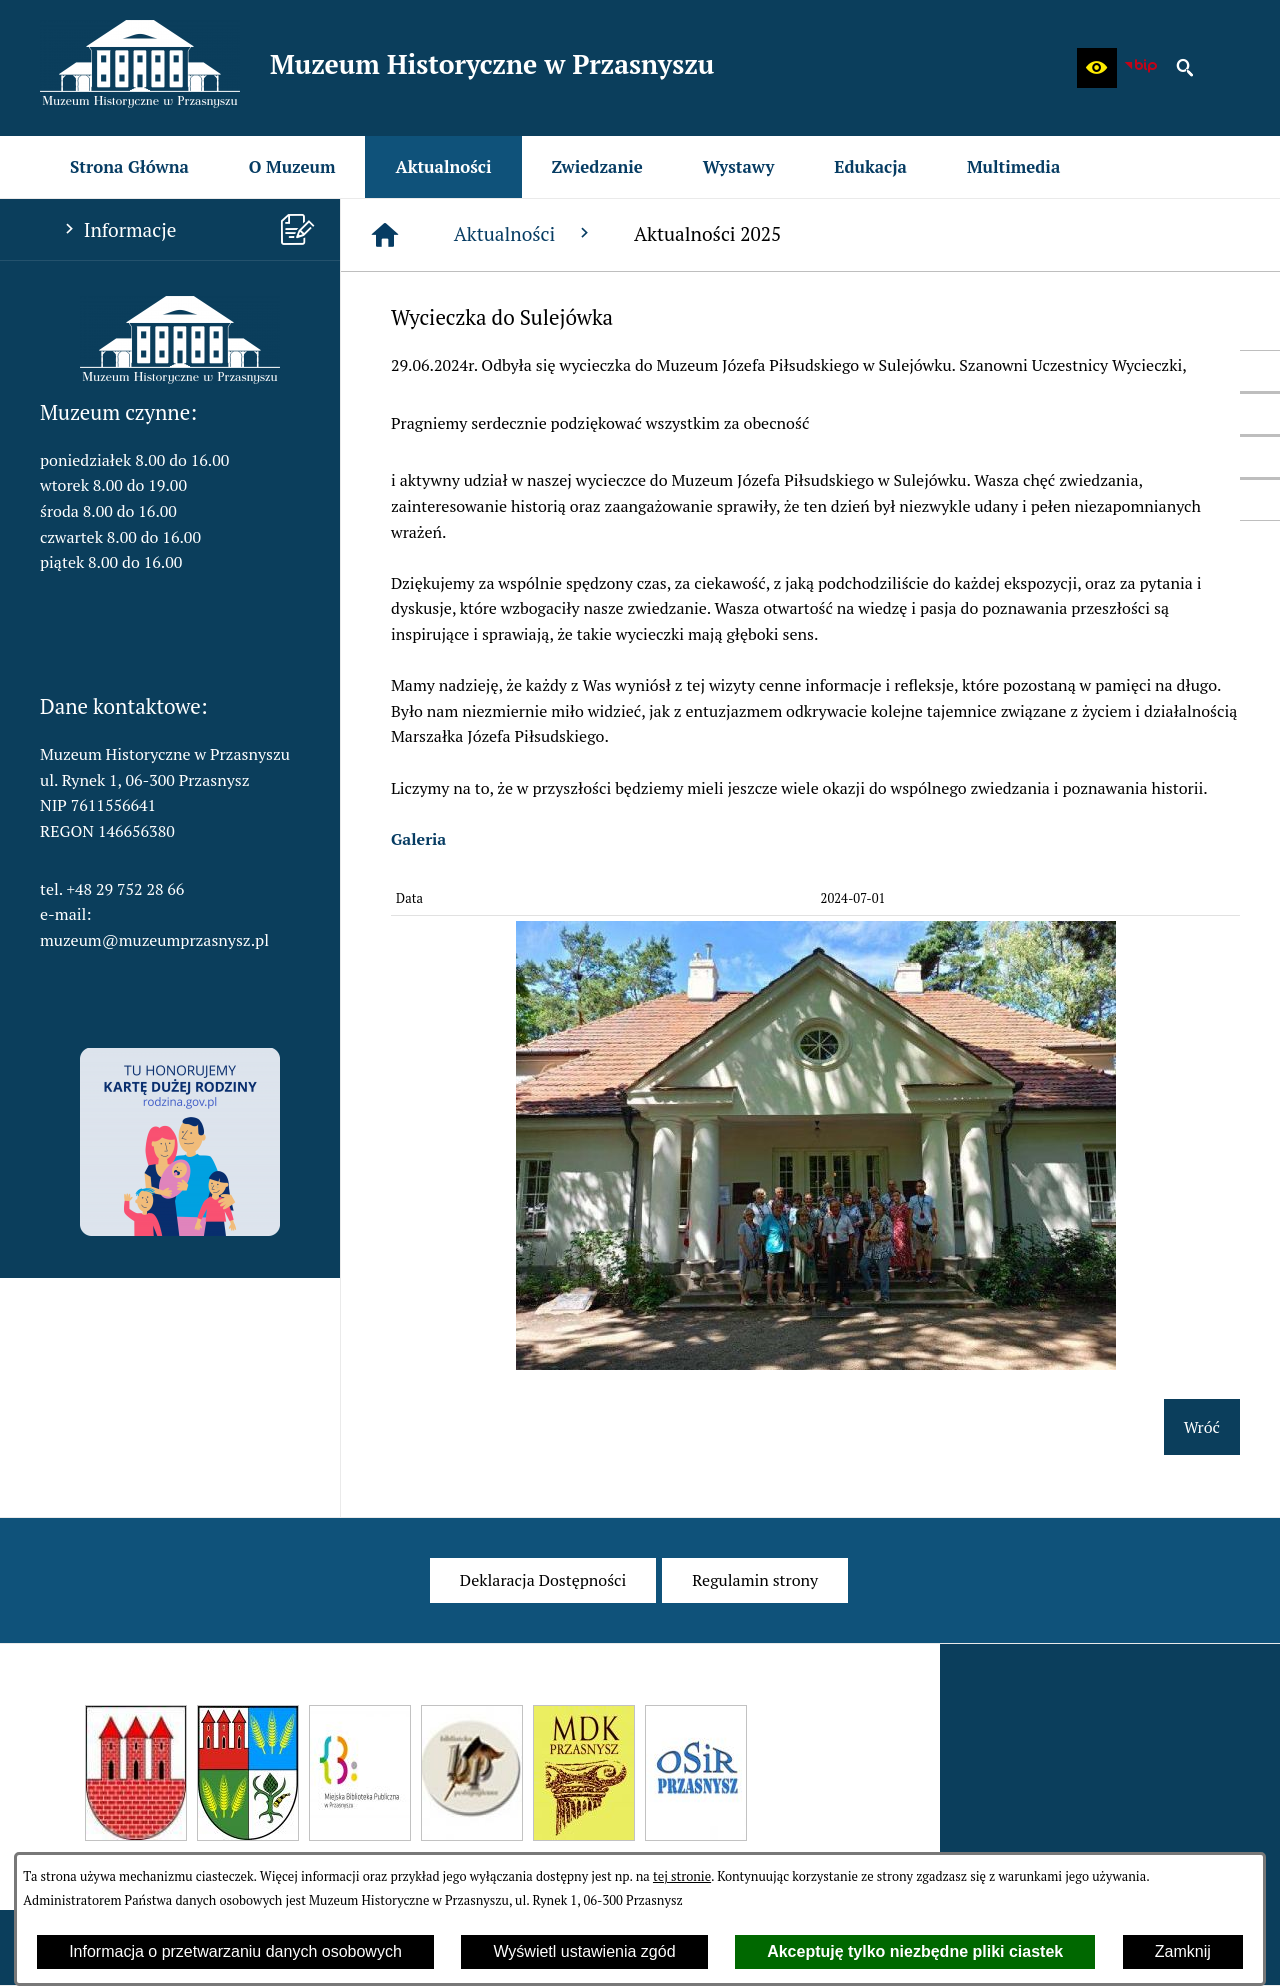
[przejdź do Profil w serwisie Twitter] (1260, 414)
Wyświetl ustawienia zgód (584, 1951)
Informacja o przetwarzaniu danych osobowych (235, 1951)
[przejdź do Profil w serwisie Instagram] (1260, 500)
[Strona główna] (385, 235)
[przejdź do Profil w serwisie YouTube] (1260, 457)
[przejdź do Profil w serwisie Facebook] (1260, 371)
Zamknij (1183, 1951)
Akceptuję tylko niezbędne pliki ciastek (915, 1951)
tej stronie (682, 1876)
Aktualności (524, 233)
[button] (1097, 68)
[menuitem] (129, 167)
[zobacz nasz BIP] (1141, 68)
